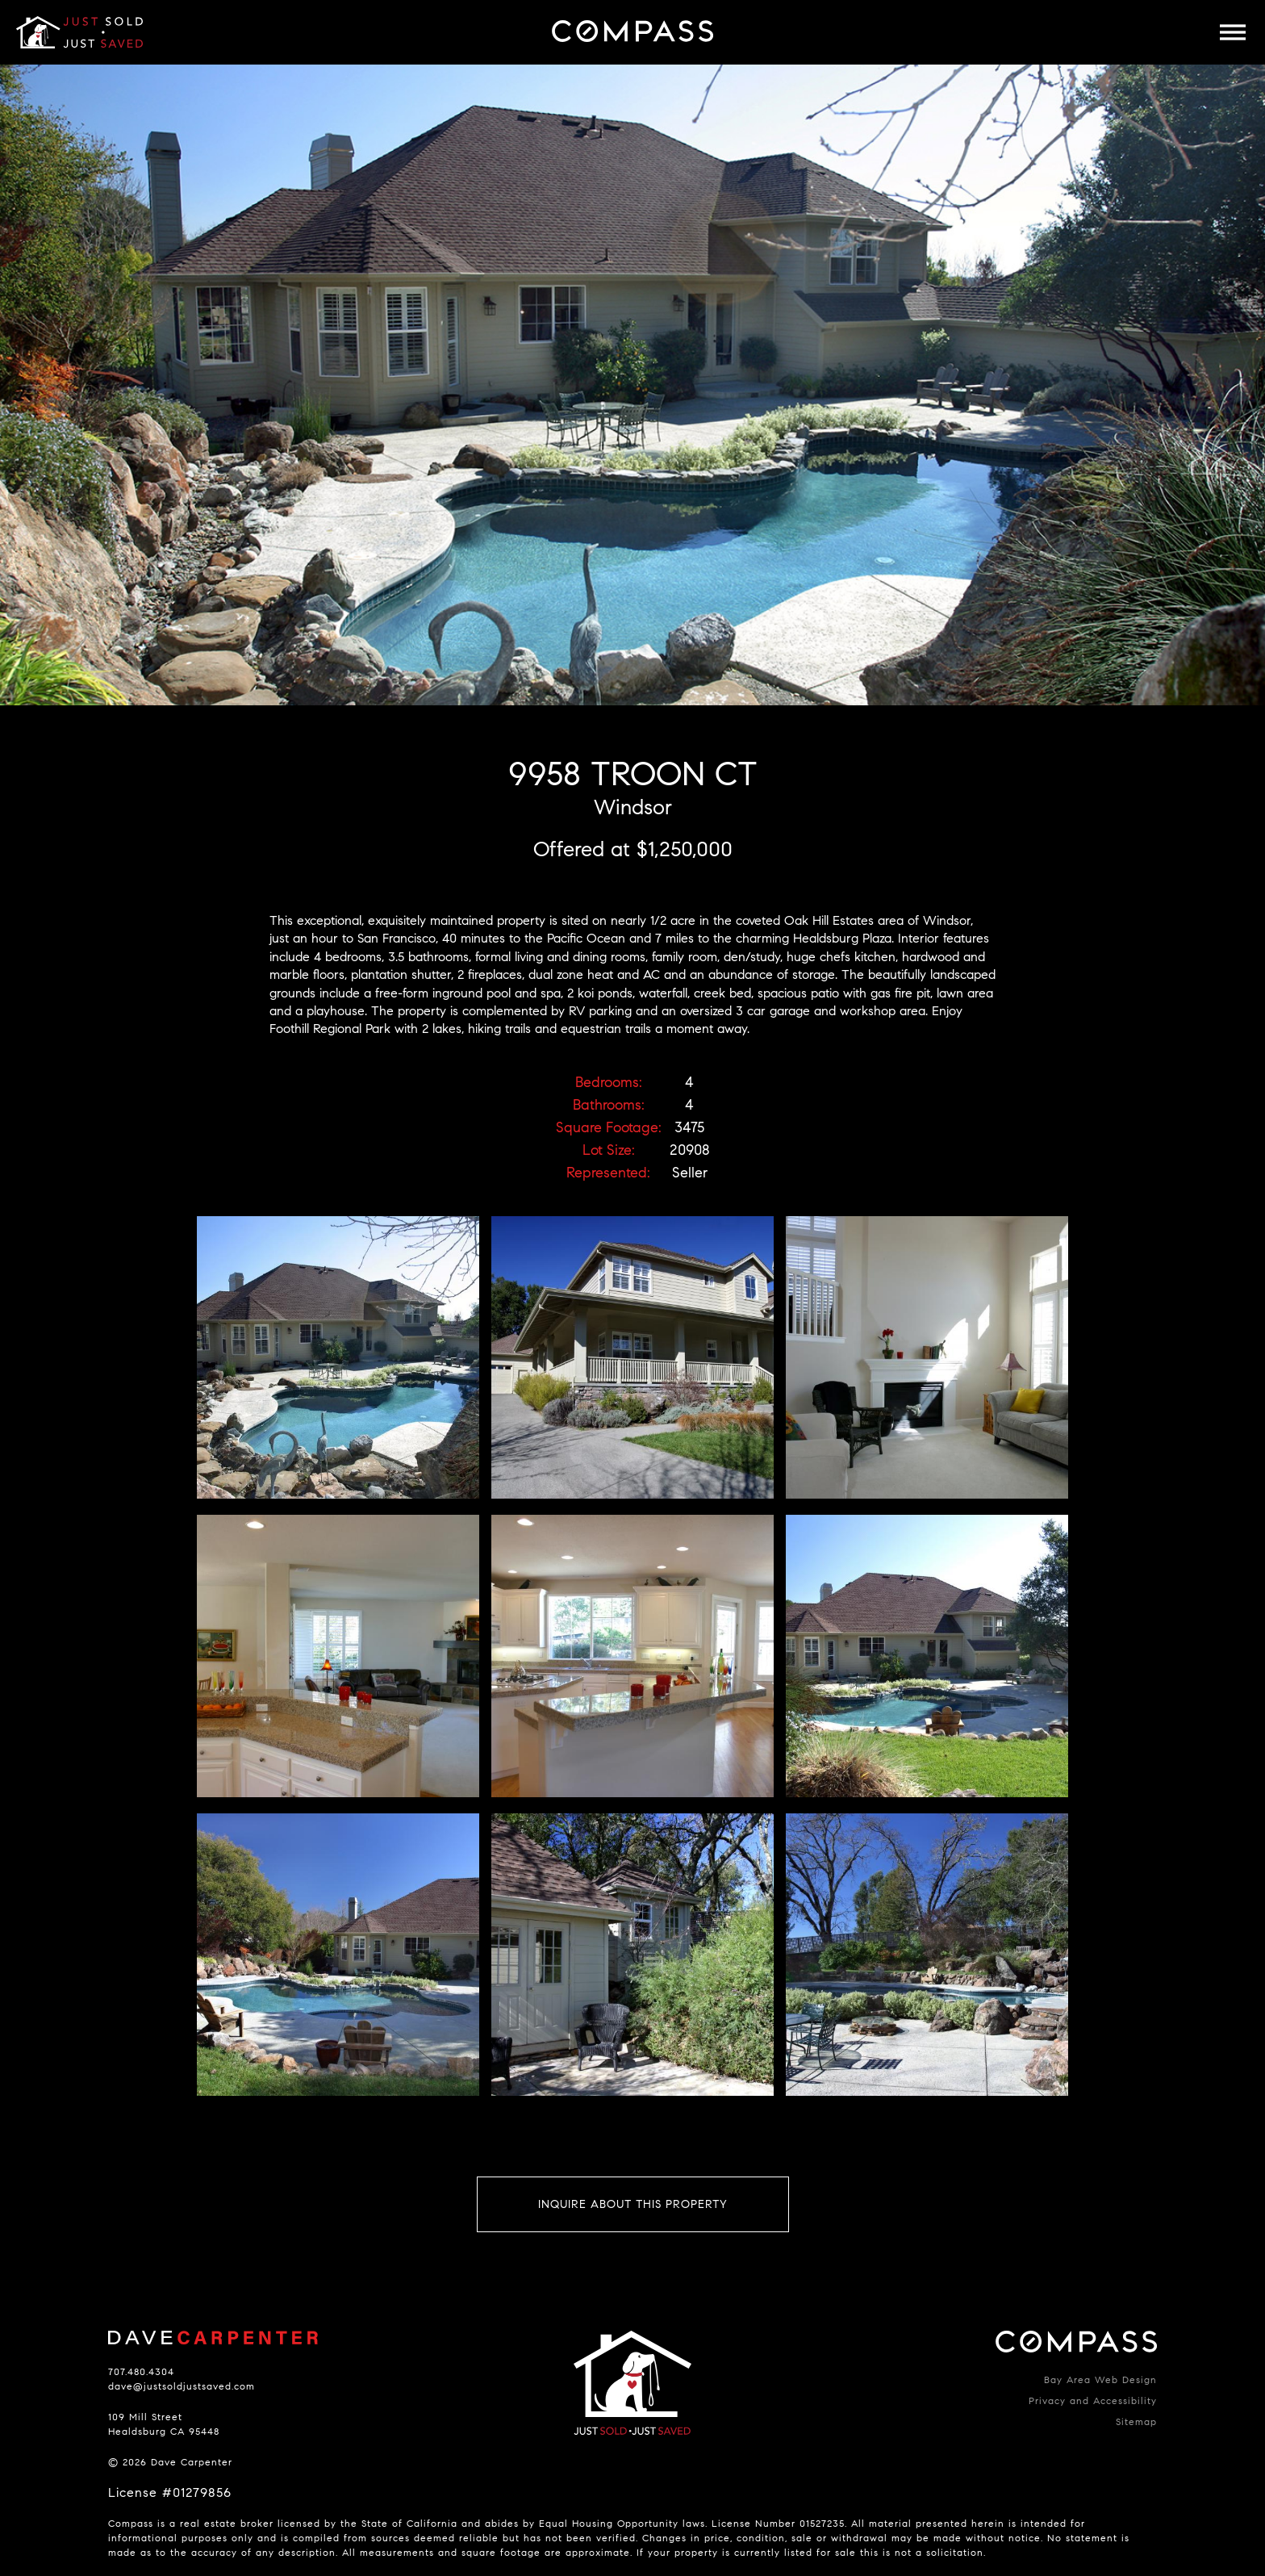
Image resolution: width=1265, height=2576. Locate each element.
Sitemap (1136, 2421)
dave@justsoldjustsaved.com (181, 2386)
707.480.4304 (141, 2371)
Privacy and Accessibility (1093, 2400)
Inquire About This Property (633, 2204)
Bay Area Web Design (1100, 2379)
